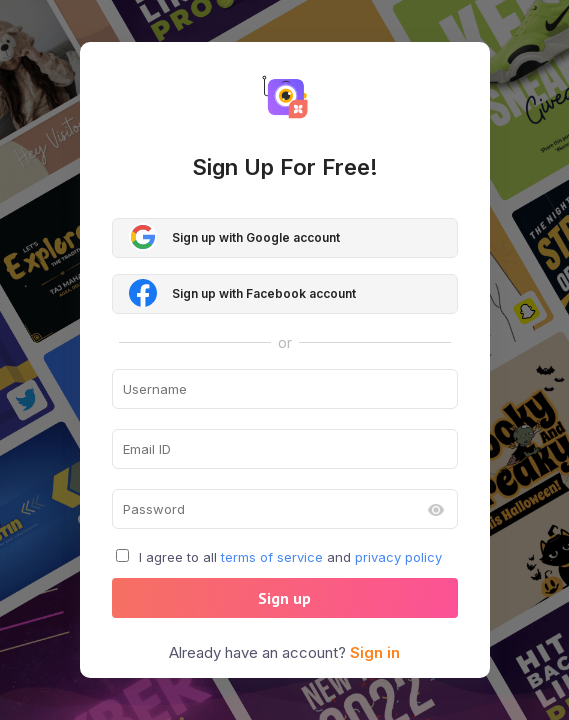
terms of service (272, 557)
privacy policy (398, 557)
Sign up (284, 598)
